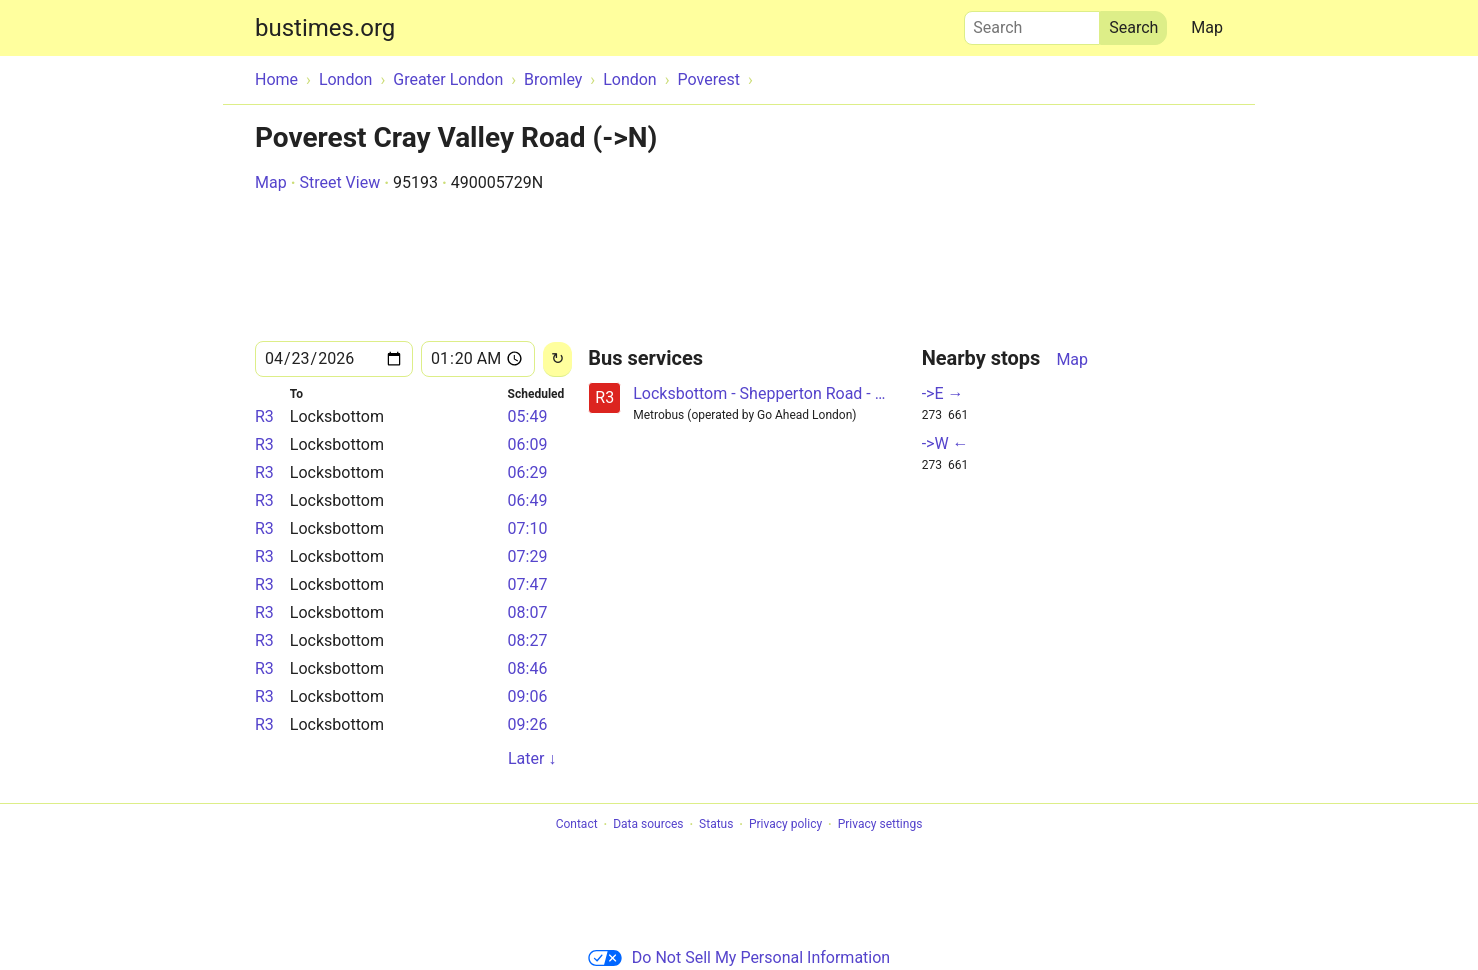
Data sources (648, 825)
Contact (577, 825)
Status (716, 825)
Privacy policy (785, 825)
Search (1032, 23)
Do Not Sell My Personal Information (739, 957)
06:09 (528, 444)
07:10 (528, 528)
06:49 (528, 500)
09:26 (528, 724)
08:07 (528, 612)
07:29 (528, 556)
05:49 (528, 416)
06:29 (528, 472)
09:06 (528, 696)
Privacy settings (880, 825)
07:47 (528, 584)
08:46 (528, 668)
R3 (264, 416)
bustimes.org (325, 28)
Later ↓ (532, 758)
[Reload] (557, 359)
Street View (339, 182)
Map (1207, 27)
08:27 (528, 640)
